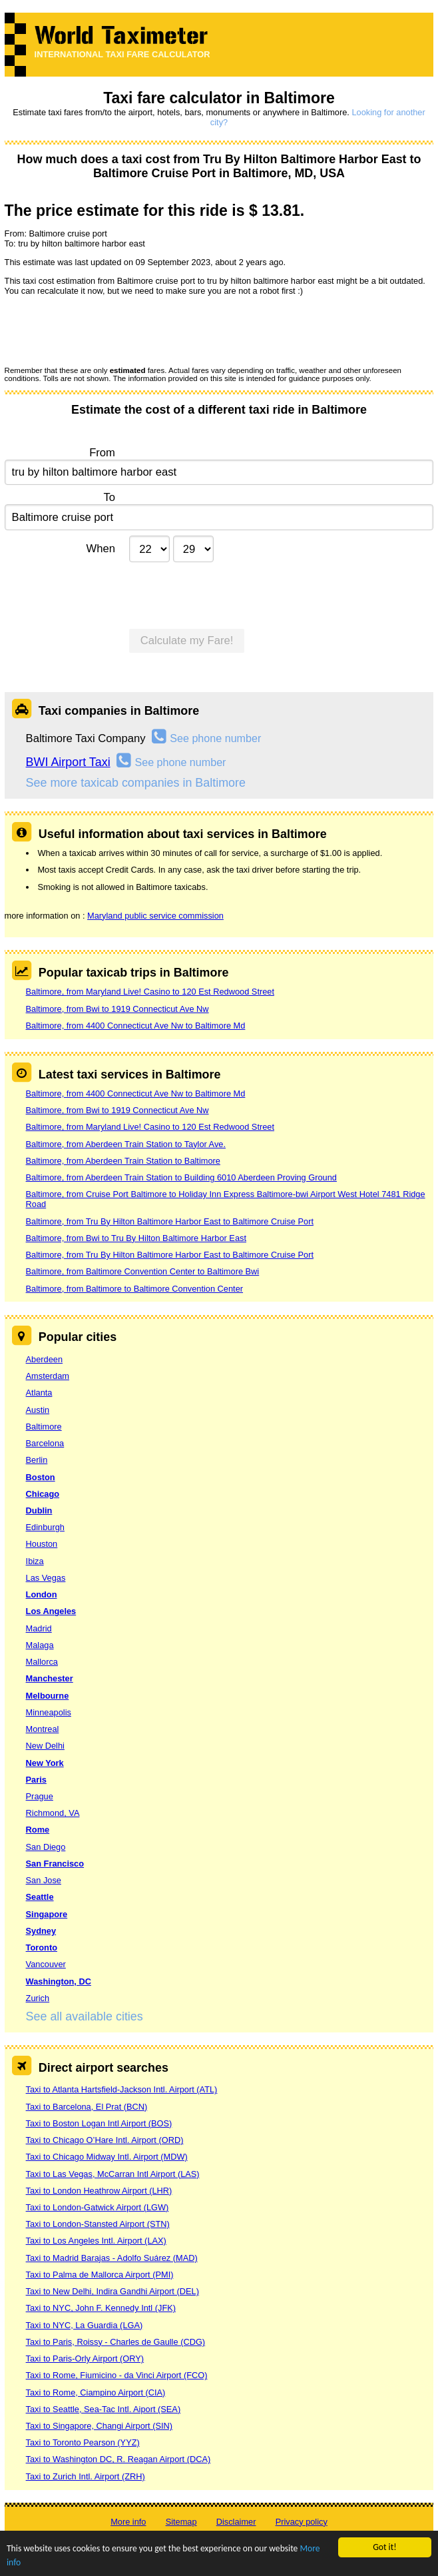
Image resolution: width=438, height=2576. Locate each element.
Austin (38, 1410)
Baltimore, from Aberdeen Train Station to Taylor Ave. (126, 1144)
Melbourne (47, 1696)
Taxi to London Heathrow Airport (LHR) (99, 2191)
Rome (38, 1830)
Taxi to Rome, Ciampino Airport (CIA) (96, 2392)
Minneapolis (48, 1712)
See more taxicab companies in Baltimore (136, 782)
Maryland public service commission (155, 916)
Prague (39, 1796)
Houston (42, 1544)
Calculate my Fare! (187, 640)
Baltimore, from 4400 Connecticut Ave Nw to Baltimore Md (136, 1026)
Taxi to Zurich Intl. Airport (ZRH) (85, 2476)
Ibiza (35, 1561)
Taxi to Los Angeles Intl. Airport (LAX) (96, 2241)
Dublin (39, 1510)
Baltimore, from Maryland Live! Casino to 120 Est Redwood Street (150, 992)
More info (128, 2522)
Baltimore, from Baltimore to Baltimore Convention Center (134, 1289)
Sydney (41, 1931)
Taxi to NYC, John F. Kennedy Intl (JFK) (101, 2308)
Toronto (41, 1947)
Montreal (42, 1729)
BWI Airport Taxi (68, 762)
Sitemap (181, 2522)
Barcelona (45, 1443)
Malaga (40, 1645)
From (102, 452)
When (101, 548)
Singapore (47, 1914)
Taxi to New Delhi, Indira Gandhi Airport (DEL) (112, 2291)
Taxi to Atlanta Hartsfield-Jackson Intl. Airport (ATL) (122, 2089)
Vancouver (46, 1964)
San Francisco (55, 1864)
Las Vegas (46, 1578)
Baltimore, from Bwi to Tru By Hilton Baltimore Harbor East (136, 1238)
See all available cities (84, 2016)
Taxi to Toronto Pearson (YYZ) (83, 2442)
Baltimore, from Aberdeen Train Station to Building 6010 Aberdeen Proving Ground (181, 1177)
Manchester (49, 1678)
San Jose (43, 1880)
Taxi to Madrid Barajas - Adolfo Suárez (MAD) (112, 2258)
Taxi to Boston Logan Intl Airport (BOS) (99, 2123)
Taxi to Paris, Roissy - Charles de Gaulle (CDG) (116, 2342)
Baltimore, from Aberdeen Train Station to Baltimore (123, 1161)
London (41, 1594)
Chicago (42, 1494)
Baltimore (44, 1427)
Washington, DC (58, 1981)
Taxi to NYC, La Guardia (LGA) (84, 2325)
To (109, 497)
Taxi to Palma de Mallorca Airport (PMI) (100, 2275)
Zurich (38, 1998)
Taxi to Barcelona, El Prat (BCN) (87, 2107)
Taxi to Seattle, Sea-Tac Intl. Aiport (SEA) (103, 2409)
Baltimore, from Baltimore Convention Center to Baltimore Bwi (143, 1271)
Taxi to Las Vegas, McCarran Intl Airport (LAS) (113, 2174)
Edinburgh (45, 1527)
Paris (36, 1780)
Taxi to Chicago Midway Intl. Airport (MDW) (107, 2157)
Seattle (40, 1897)
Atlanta (39, 1393)
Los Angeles (51, 1611)
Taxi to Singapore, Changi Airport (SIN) (99, 2426)
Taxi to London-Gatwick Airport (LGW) (97, 2207)
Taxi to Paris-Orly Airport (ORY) (85, 2358)
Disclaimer (236, 2522)
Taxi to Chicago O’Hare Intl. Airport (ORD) (105, 2140)
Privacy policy (302, 2522)
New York (45, 1763)
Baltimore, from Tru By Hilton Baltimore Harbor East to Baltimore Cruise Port (170, 1221)
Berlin (37, 1460)
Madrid (39, 1628)
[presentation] (106, 330)
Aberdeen (44, 1359)
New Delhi (45, 1746)
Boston (40, 1477)
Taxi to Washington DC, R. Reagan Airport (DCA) (118, 2459)
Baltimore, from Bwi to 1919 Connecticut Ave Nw (117, 1009)
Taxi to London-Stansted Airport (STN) (98, 2224)
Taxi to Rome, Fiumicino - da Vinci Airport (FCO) (117, 2375)
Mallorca (42, 1662)
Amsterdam (47, 1376)
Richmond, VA (53, 1813)
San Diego (46, 1847)
